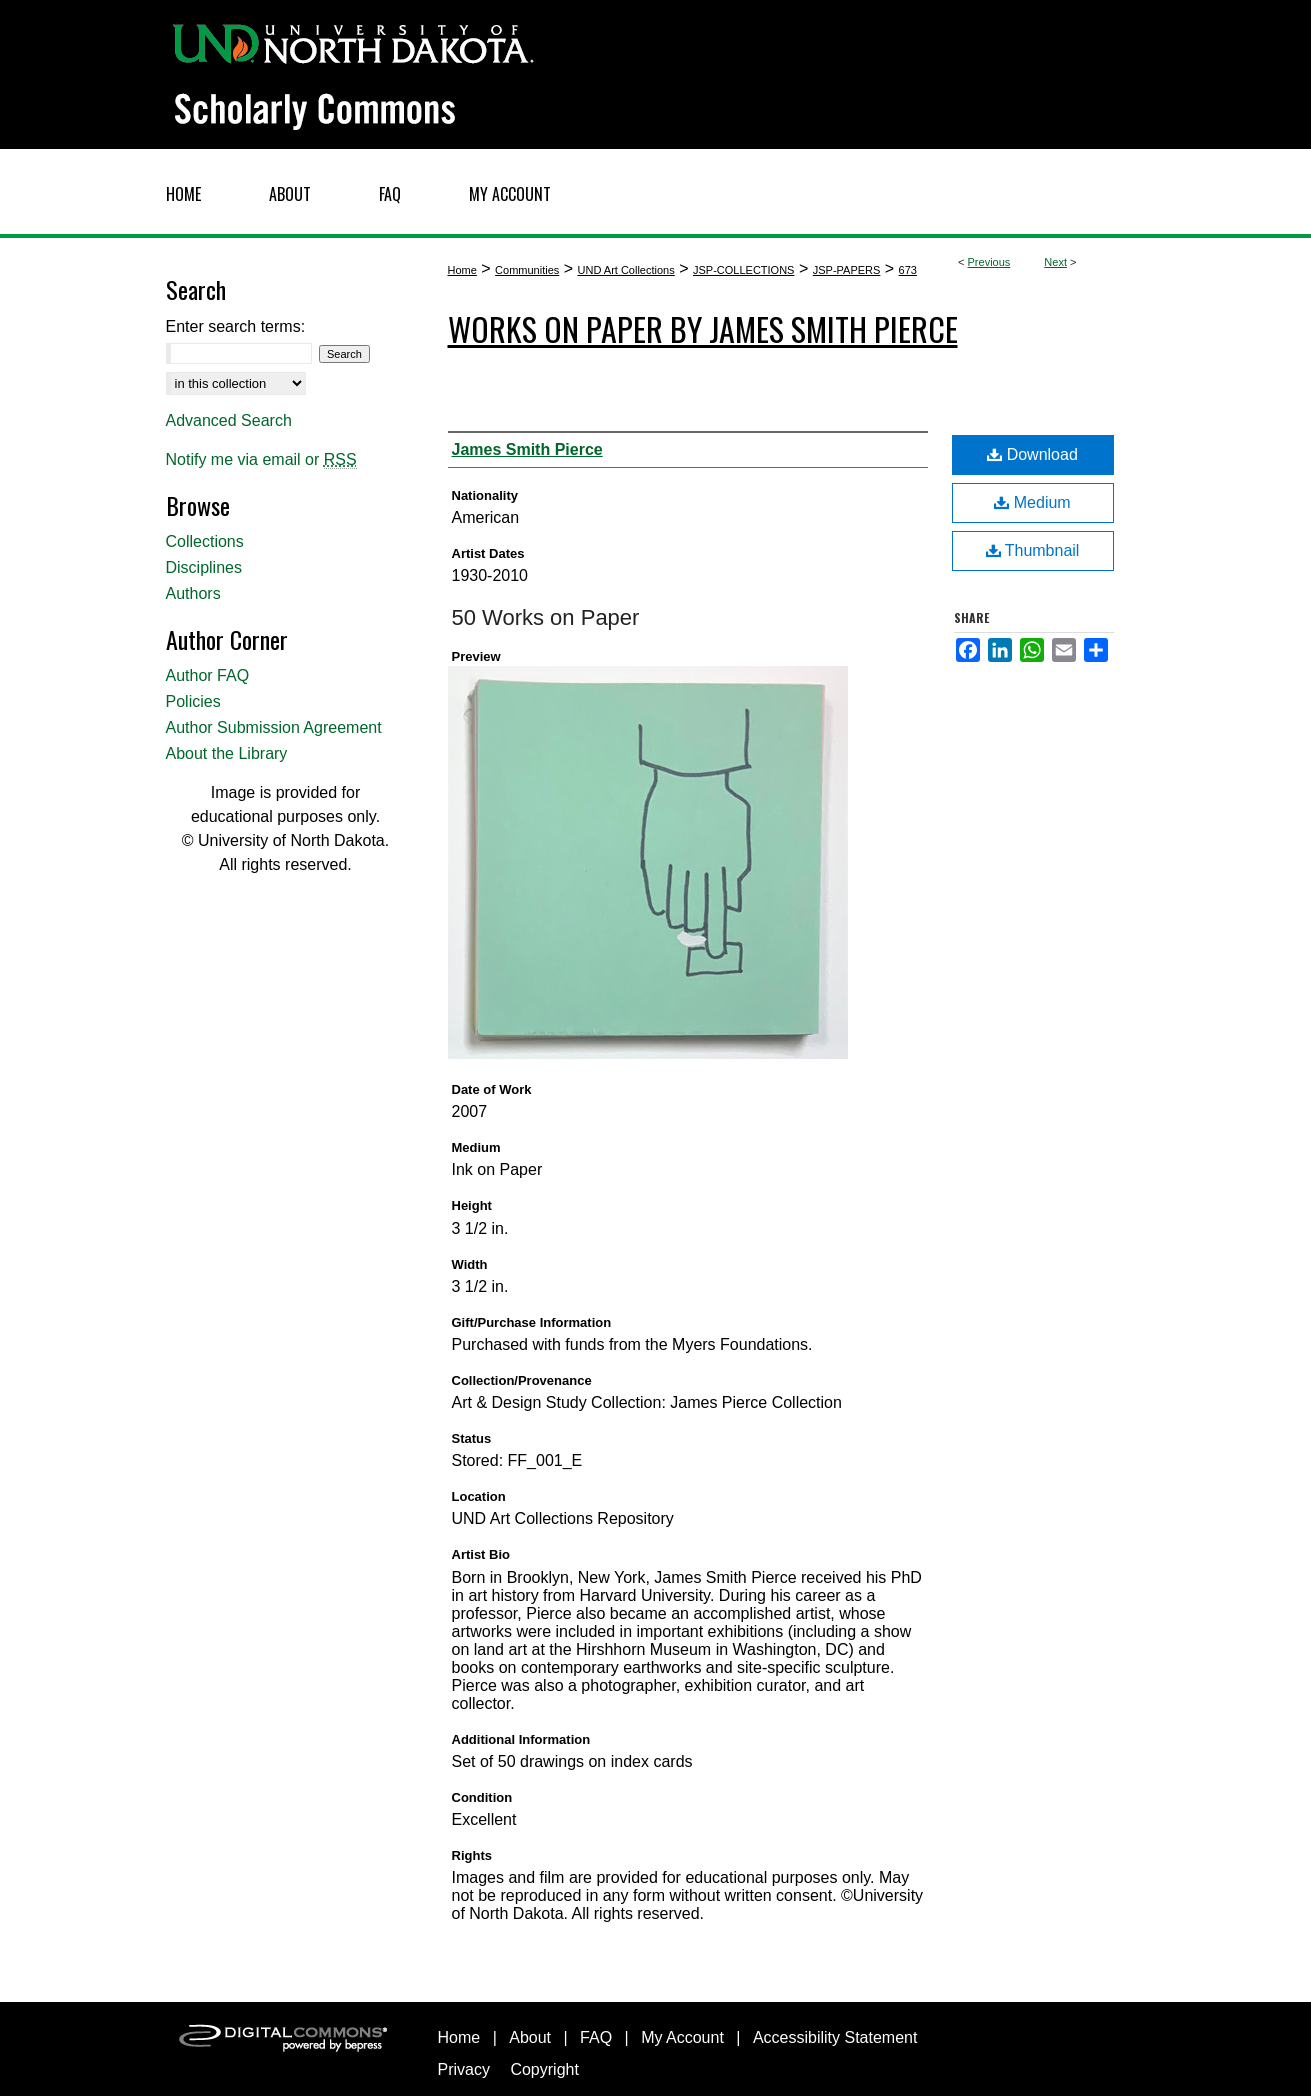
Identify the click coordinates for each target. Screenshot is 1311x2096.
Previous (989, 262)
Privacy (464, 2069)
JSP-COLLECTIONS (743, 270)
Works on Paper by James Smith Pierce (703, 328)
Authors (193, 593)
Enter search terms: (236, 326)
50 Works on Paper (546, 617)
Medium (1032, 502)
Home (462, 270)
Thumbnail (1033, 550)
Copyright (544, 2069)
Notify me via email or (261, 460)
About (530, 2037)
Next (1055, 262)
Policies (193, 701)
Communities (527, 270)
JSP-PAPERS (847, 270)
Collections (205, 541)
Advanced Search (229, 420)
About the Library (227, 753)
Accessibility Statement (835, 2037)
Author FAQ (208, 675)
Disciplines (204, 567)
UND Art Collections (626, 270)
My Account (682, 2037)
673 (908, 270)
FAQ (596, 2037)
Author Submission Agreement (274, 727)
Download (1032, 454)
